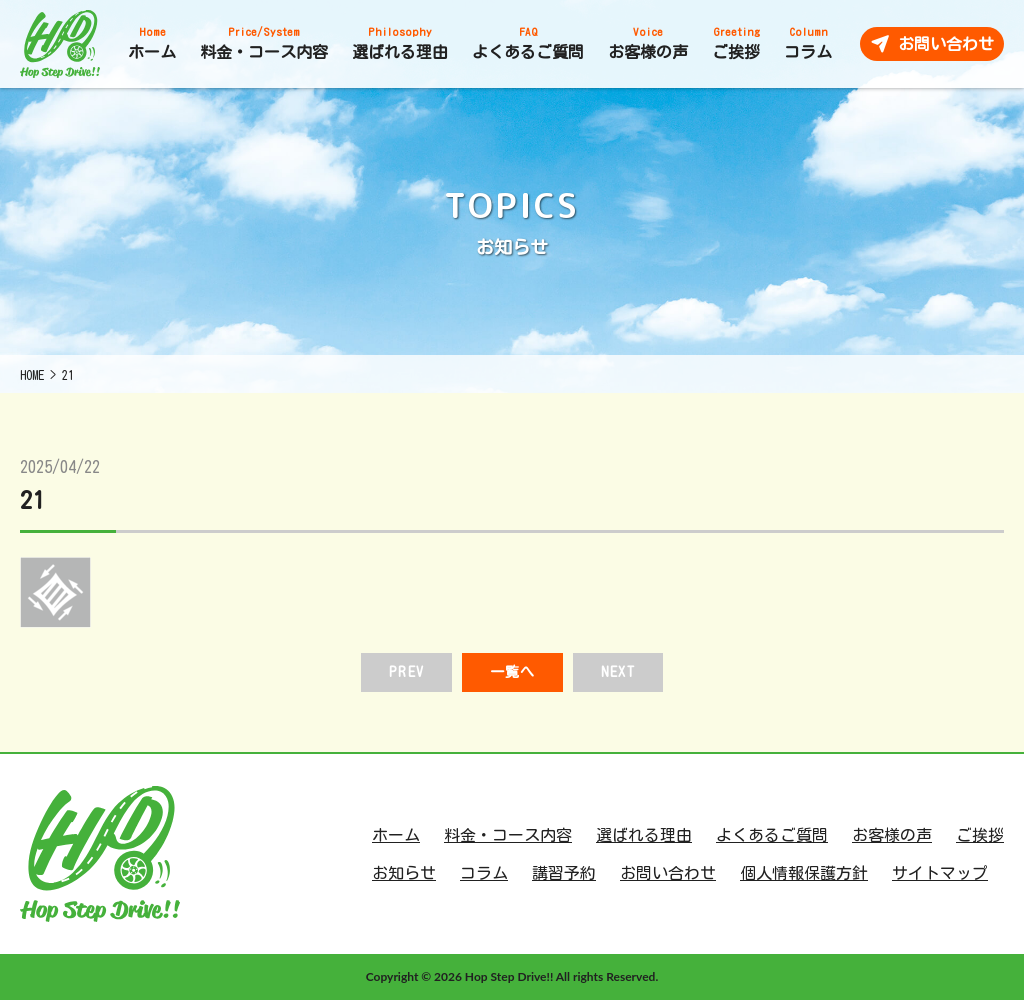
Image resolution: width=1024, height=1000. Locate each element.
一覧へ (512, 672)
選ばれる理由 (644, 835)
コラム (484, 873)
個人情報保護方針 (804, 873)
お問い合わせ (668, 873)
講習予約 (564, 873)
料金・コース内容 (508, 835)
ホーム (396, 835)
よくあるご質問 (772, 835)
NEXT (617, 672)
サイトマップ (940, 873)
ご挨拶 (980, 835)
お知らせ (404, 873)
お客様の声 (892, 835)
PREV (406, 672)
